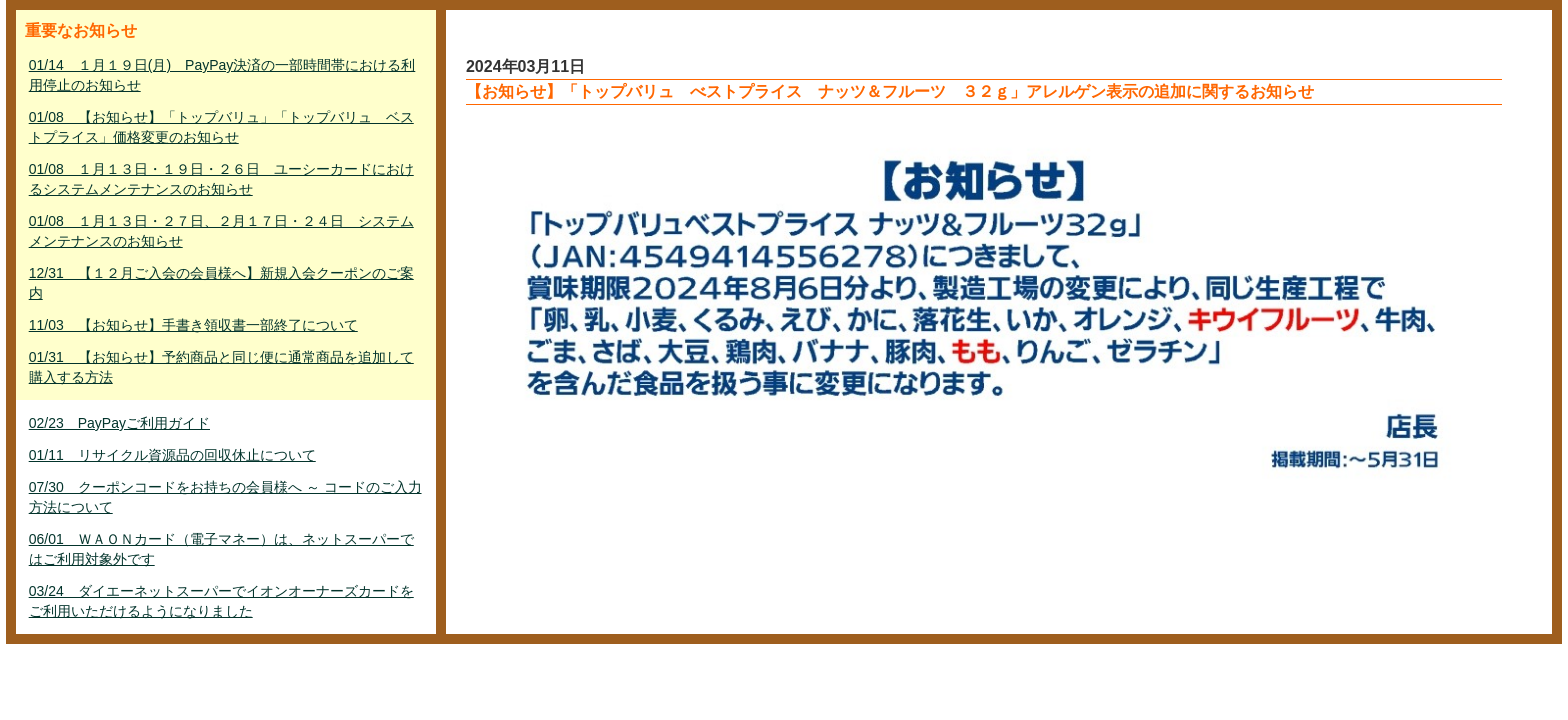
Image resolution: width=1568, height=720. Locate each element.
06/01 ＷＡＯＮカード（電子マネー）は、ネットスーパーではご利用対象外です (221, 549)
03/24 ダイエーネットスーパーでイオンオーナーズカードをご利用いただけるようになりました (221, 601)
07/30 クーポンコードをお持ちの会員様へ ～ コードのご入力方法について (225, 497)
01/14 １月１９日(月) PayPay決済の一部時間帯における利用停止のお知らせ (222, 75)
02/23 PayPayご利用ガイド (119, 423)
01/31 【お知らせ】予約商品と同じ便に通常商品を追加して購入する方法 (221, 367)
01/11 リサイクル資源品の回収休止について (172, 455)
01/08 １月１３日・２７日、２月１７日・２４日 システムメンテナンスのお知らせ (221, 231)
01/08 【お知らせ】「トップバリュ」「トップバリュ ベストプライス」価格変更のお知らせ (221, 127)
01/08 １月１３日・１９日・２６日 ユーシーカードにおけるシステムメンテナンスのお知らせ (221, 179)
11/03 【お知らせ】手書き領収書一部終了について (193, 325)
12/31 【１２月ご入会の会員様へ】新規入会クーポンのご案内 (221, 283)
